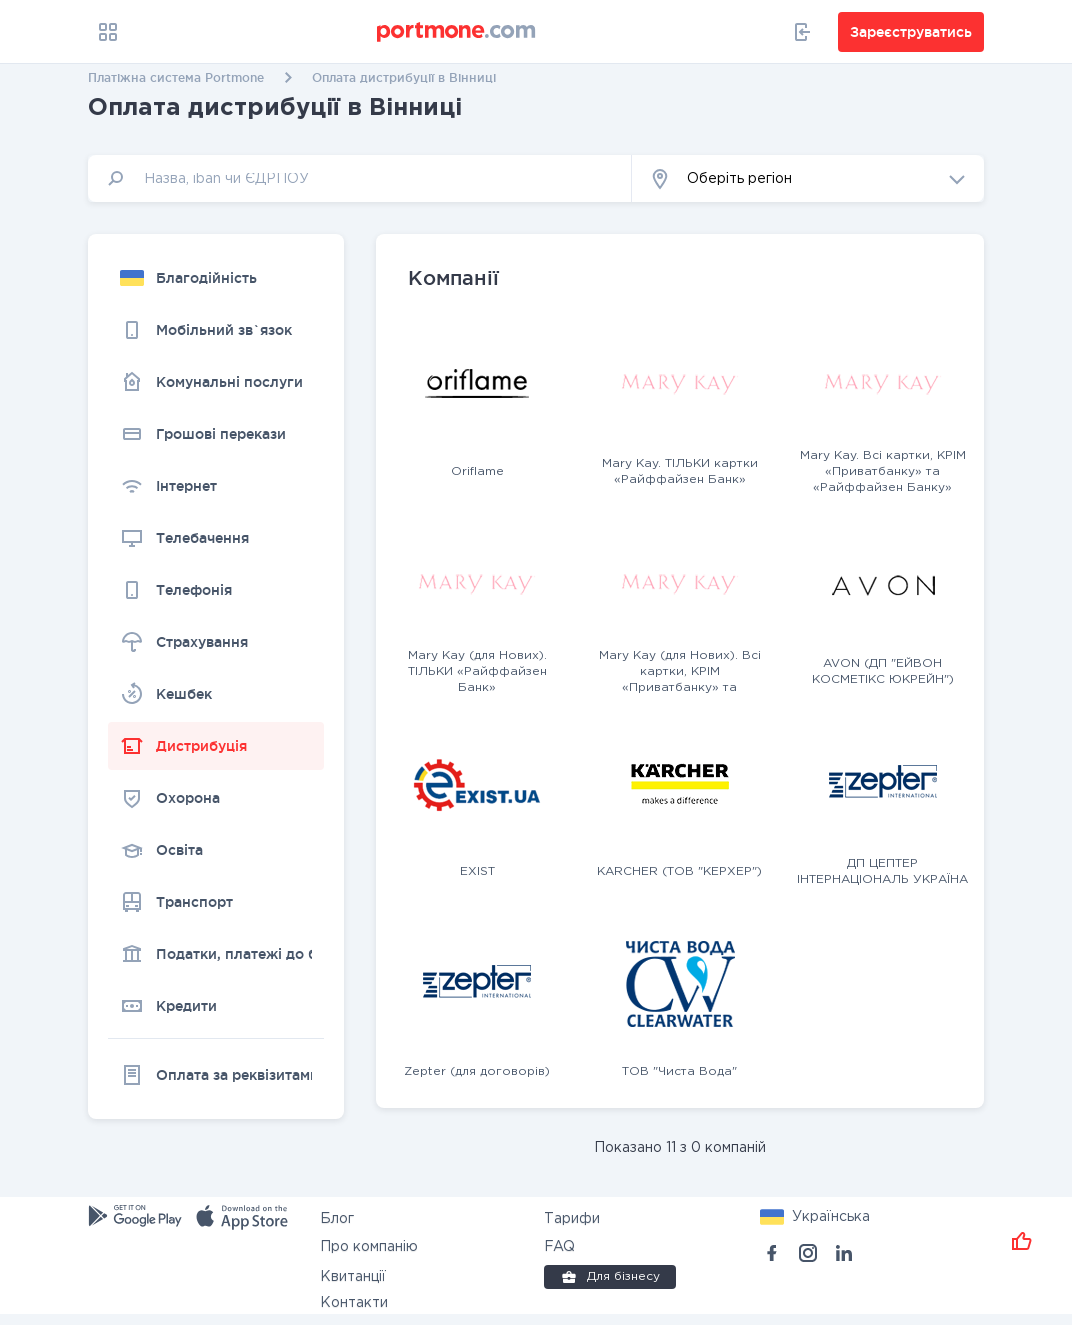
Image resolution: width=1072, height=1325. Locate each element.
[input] (360, 178)
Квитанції (353, 1277)
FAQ (559, 1247)
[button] (808, 178)
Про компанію (369, 1247)
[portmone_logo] (457, 32)
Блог (337, 1219)
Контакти (354, 1303)
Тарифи (572, 1219)
